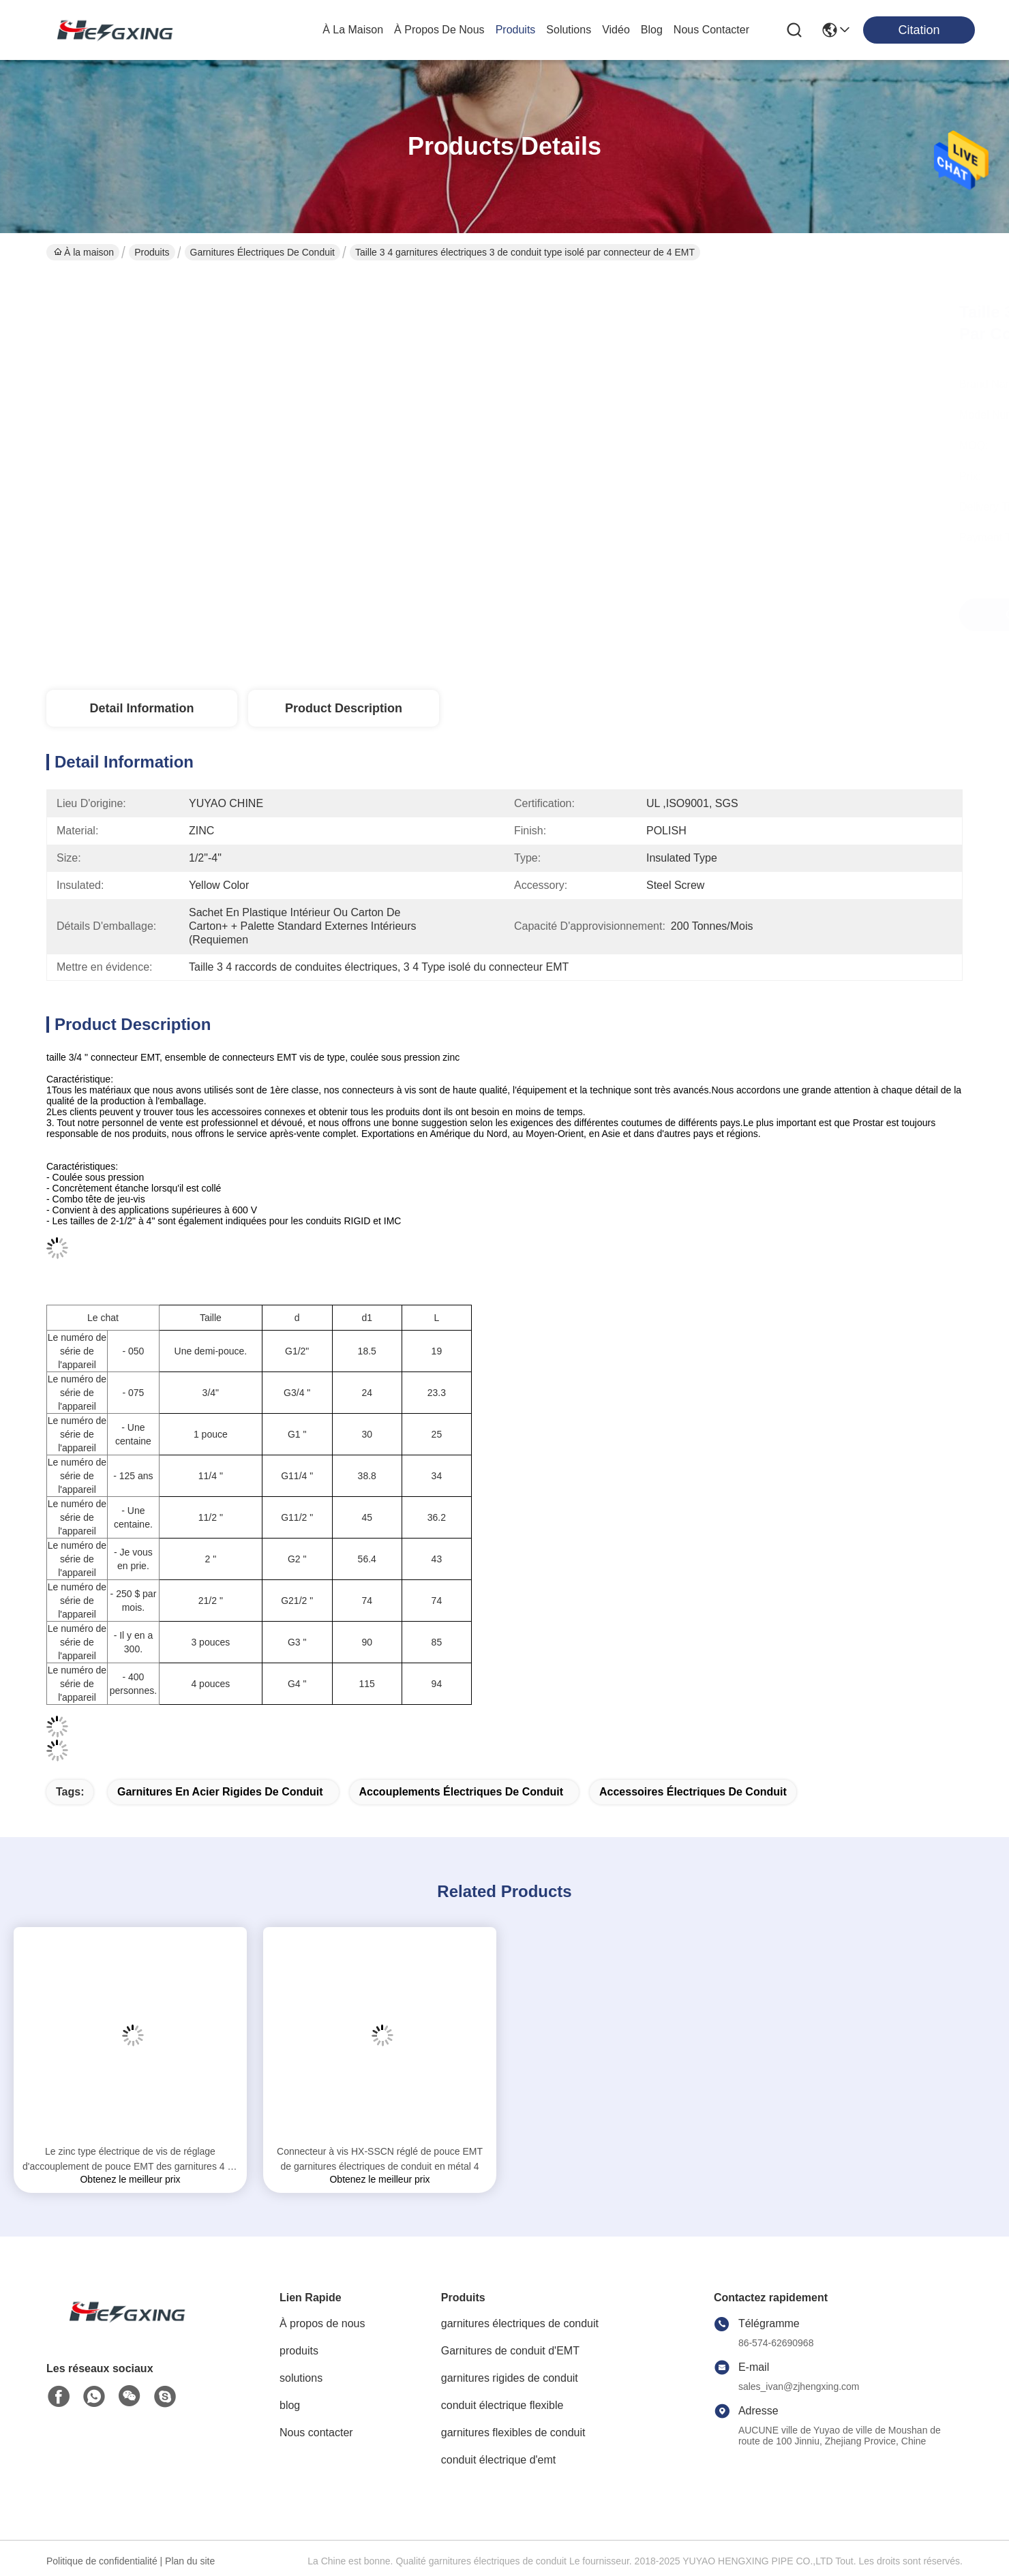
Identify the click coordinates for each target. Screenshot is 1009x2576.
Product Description (343, 708)
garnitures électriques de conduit (262, 252)
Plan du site (190, 2561)
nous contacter (711, 29)
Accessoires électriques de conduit (693, 1792)
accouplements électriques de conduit (461, 1792)
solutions (568, 29)
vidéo (616, 29)
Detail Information (141, 708)
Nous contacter (316, 2432)
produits (516, 29)
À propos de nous (439, 29)
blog (652, 29)
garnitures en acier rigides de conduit (220, 1792)
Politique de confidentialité (101, 2561)
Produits (151, 252)
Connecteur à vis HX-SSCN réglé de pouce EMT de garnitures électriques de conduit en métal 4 (380, 2159)
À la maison (352, 29)
